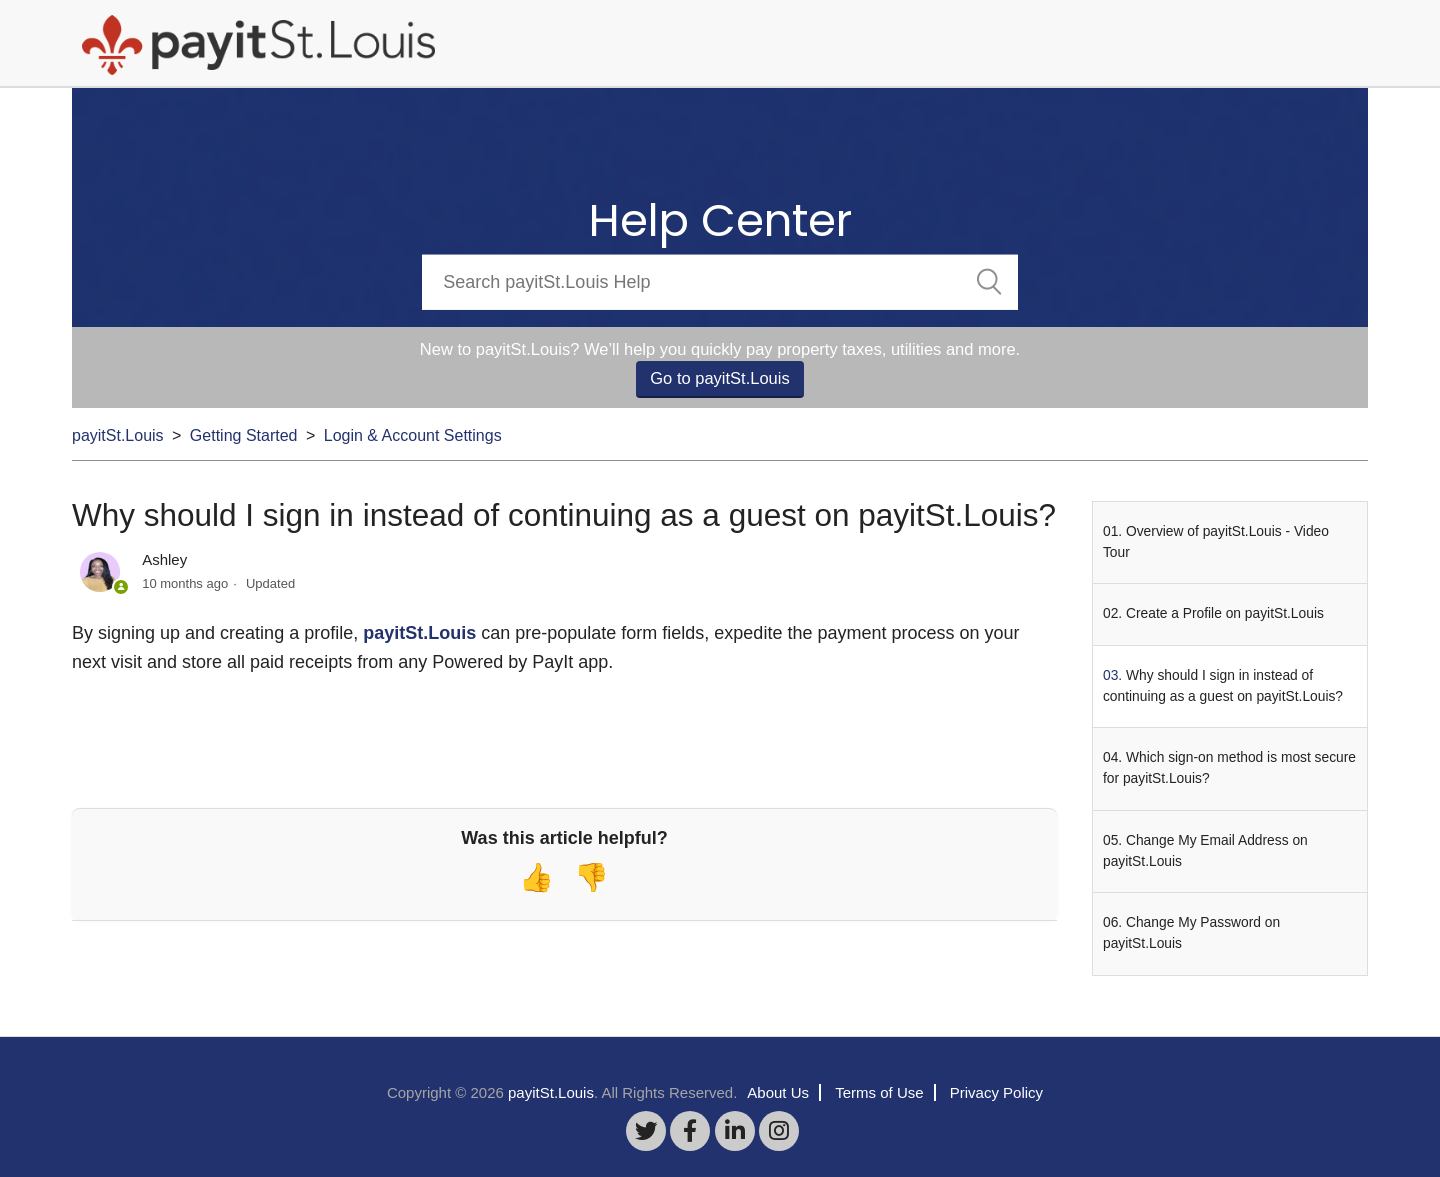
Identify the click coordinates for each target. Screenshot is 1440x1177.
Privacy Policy (996, 1092)
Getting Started (244, 435)
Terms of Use (879, 1092)
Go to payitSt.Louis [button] (719, 378)
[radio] (536, 878)
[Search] (719, 281)
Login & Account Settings (413, 435)
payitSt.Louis (118, 435)
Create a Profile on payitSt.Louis (1225, 613)
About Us (778, 1092)
